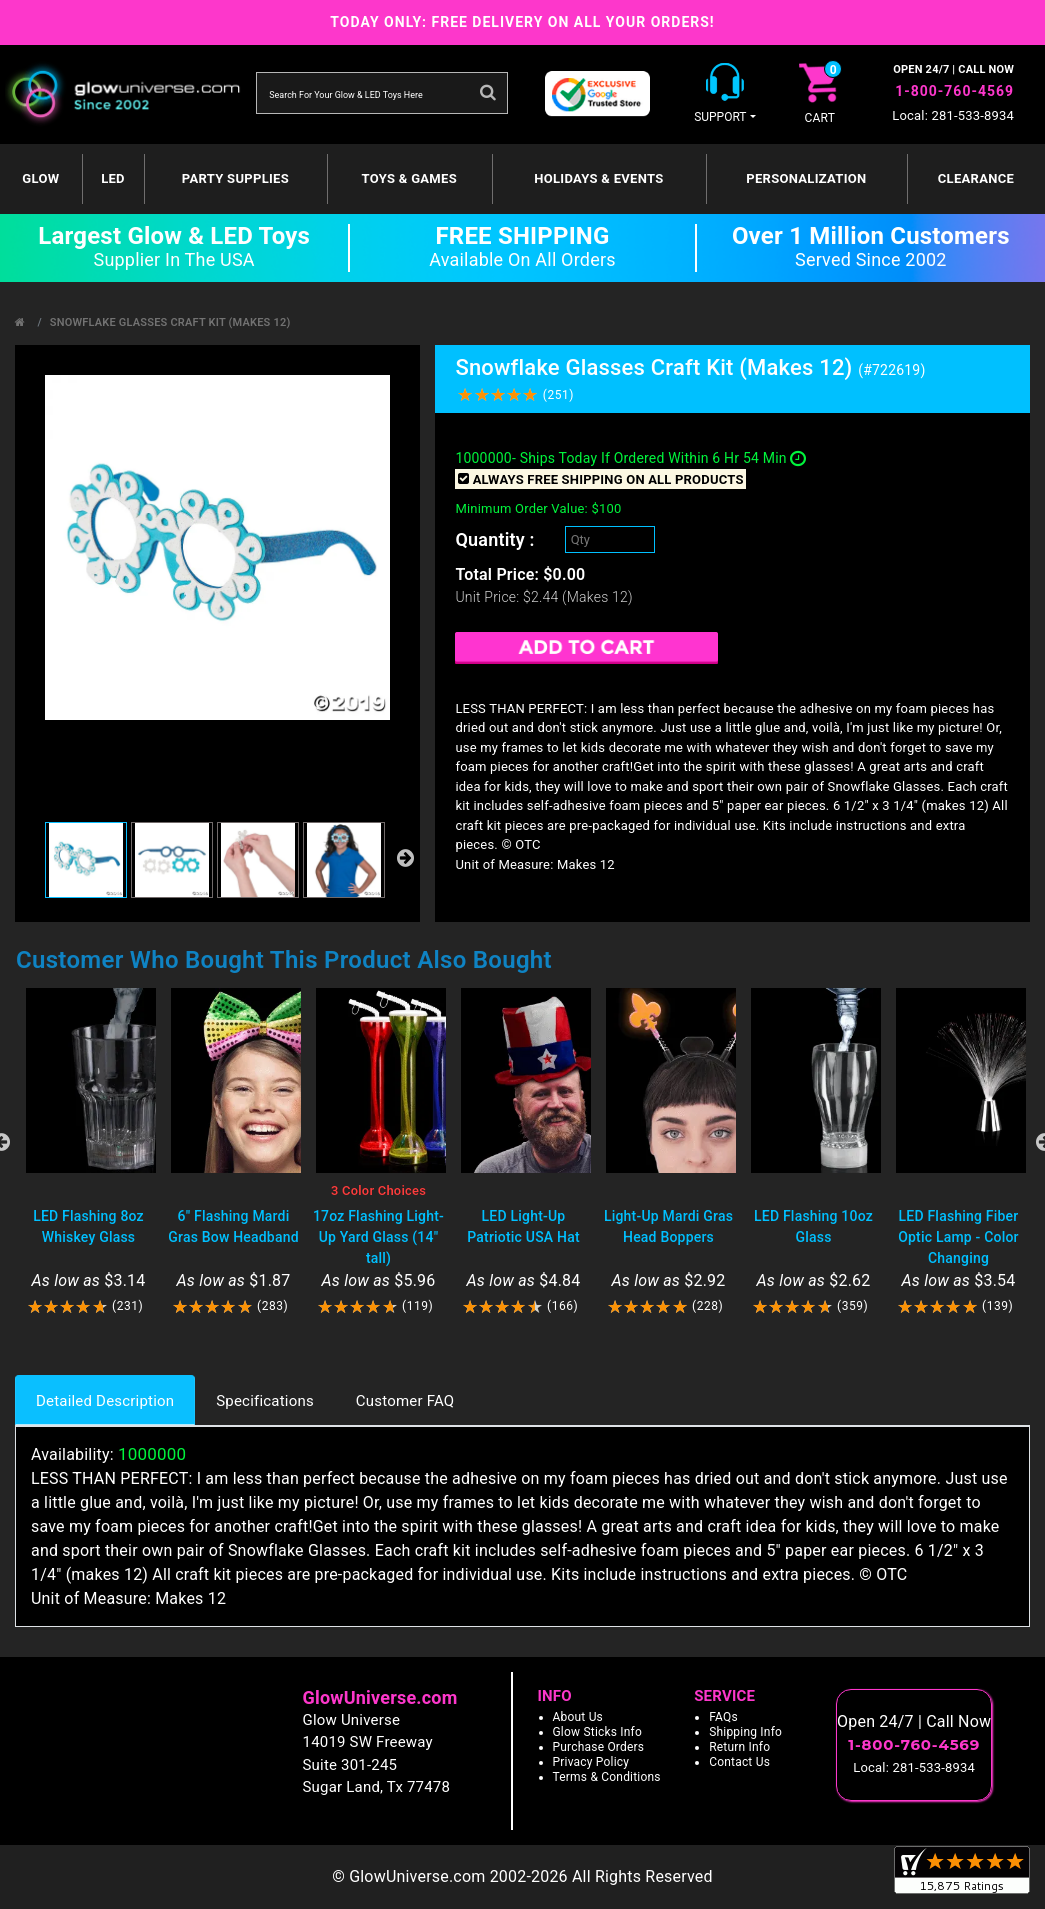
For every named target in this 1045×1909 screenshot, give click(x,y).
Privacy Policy (591, 1762)
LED (113, 178)
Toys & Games (409, 178)
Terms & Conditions (607, 1777)
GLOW (40, 178)
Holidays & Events (598, 178)
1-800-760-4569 (954, 91)
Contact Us (739, 1762)
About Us (578, 1717)
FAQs (723, 1717)
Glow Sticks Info (598, 1732)
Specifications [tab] (265, 1401)
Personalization (806, 178)
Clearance (976, 178)
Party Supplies (235, 178)
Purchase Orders (599, 1747)
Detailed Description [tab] (105, 1401)
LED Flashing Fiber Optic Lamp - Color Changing (958, 1237)
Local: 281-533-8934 (953, 115)
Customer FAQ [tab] (405, 1401)
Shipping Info (745, 1732)
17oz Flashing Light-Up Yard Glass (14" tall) (378, 1237)
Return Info (739, 1747)
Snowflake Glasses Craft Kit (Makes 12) (170, 322)
